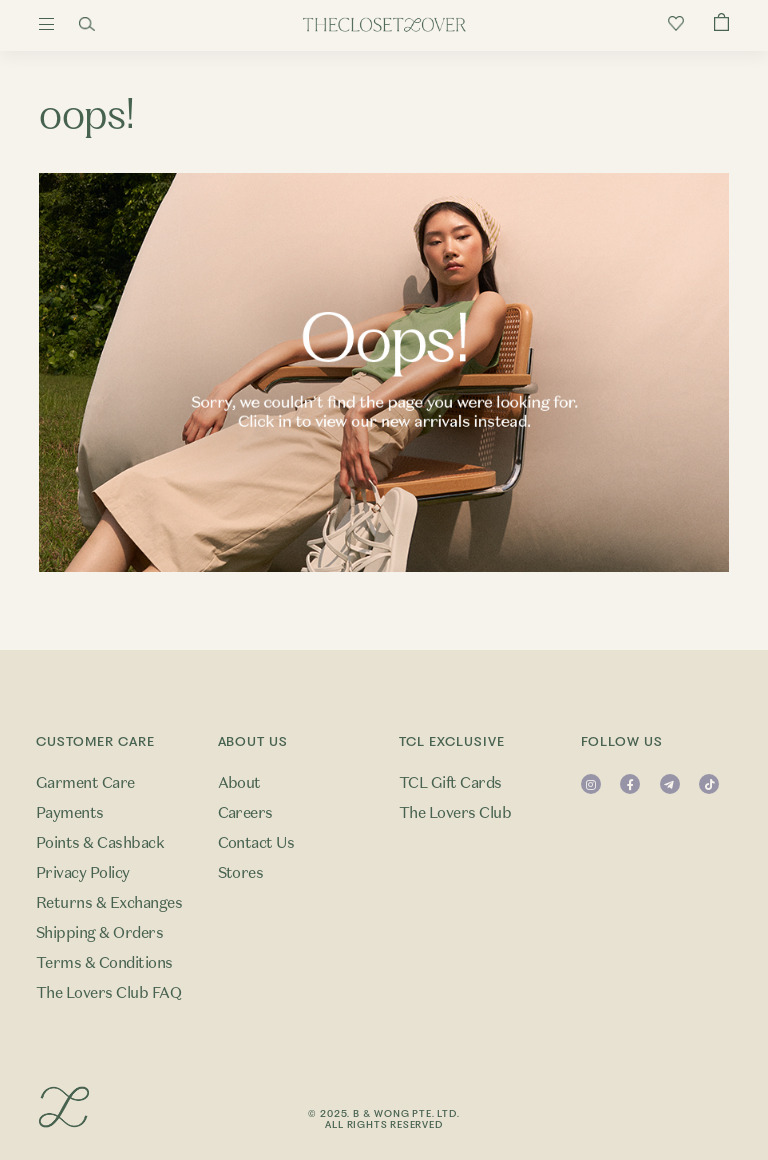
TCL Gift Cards (450, 783)
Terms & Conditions (104, 963)
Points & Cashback (100, 843)
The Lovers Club (455, 813)
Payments (70, 813)
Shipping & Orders (99, 933)
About (239, 783)
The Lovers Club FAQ (108, 993)
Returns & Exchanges (109, 903)
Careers (245, 813)
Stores (241, 873)
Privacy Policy (83, 873)
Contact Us (256, 843)
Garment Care (85, 783)
